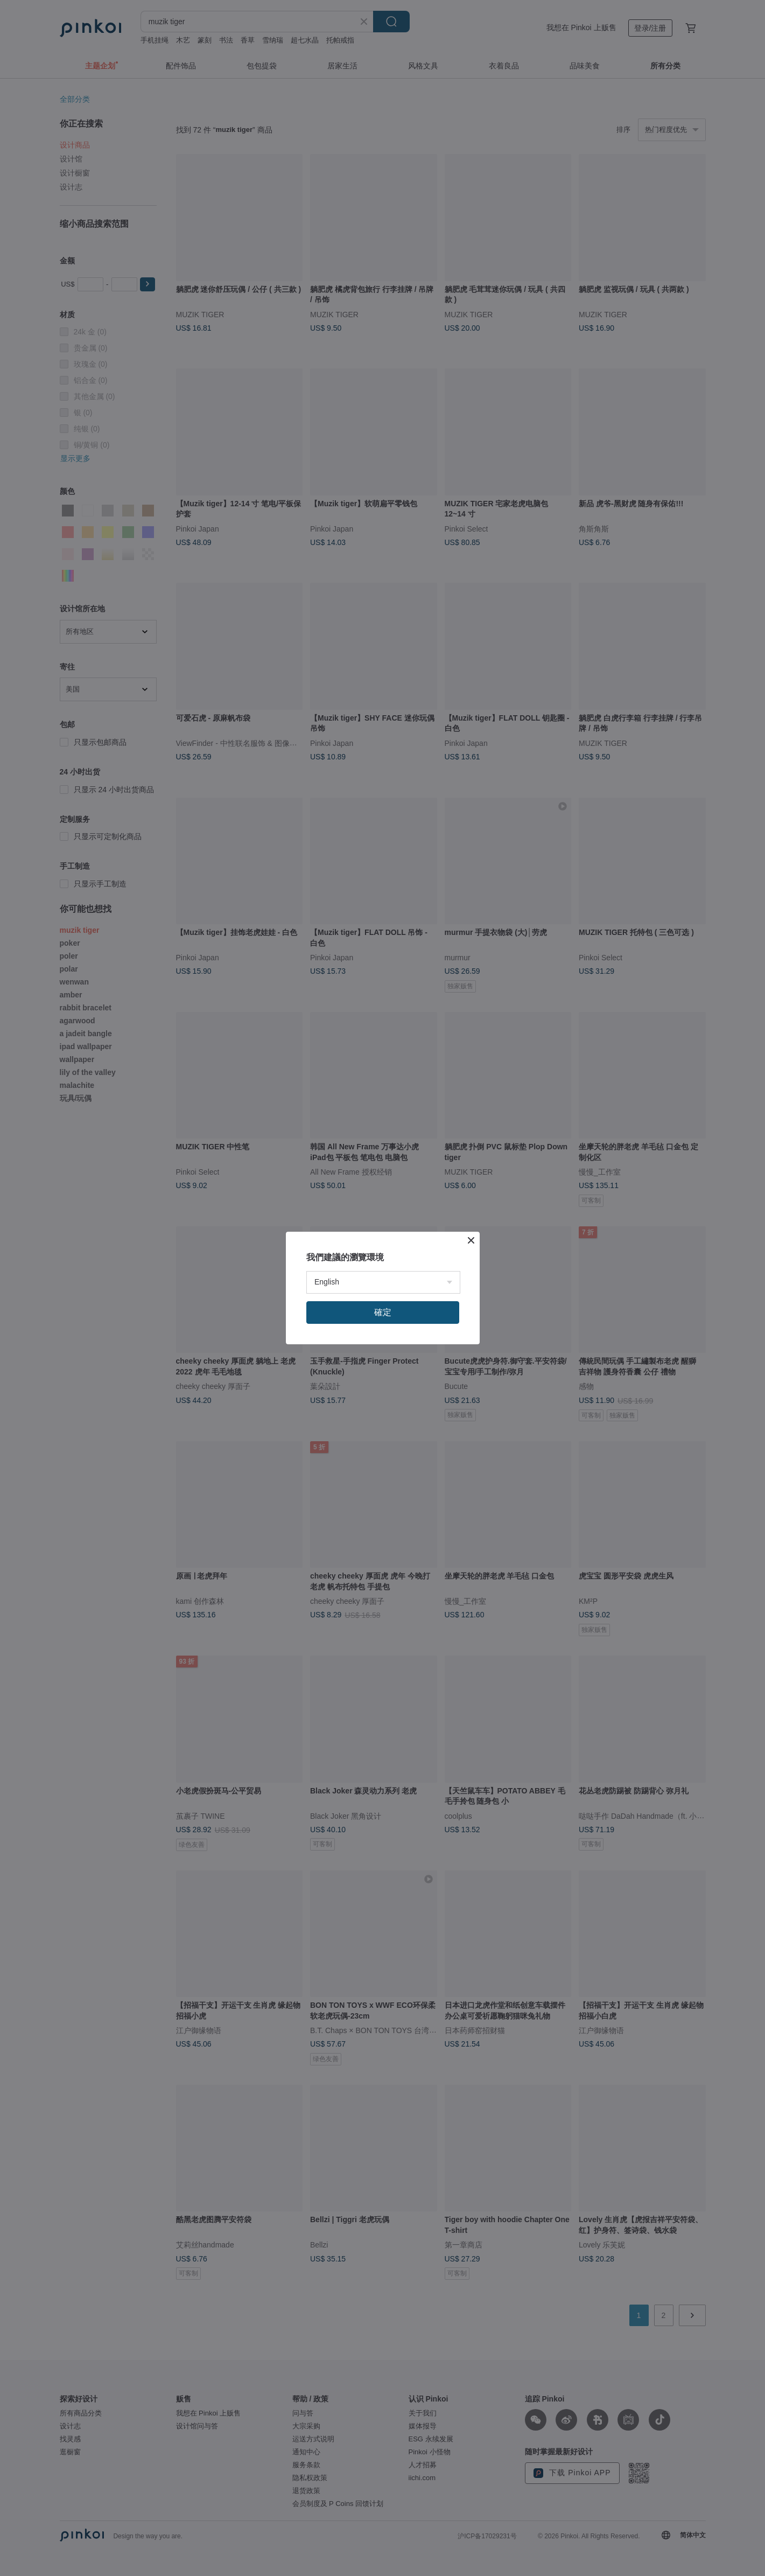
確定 (382, 1312)
